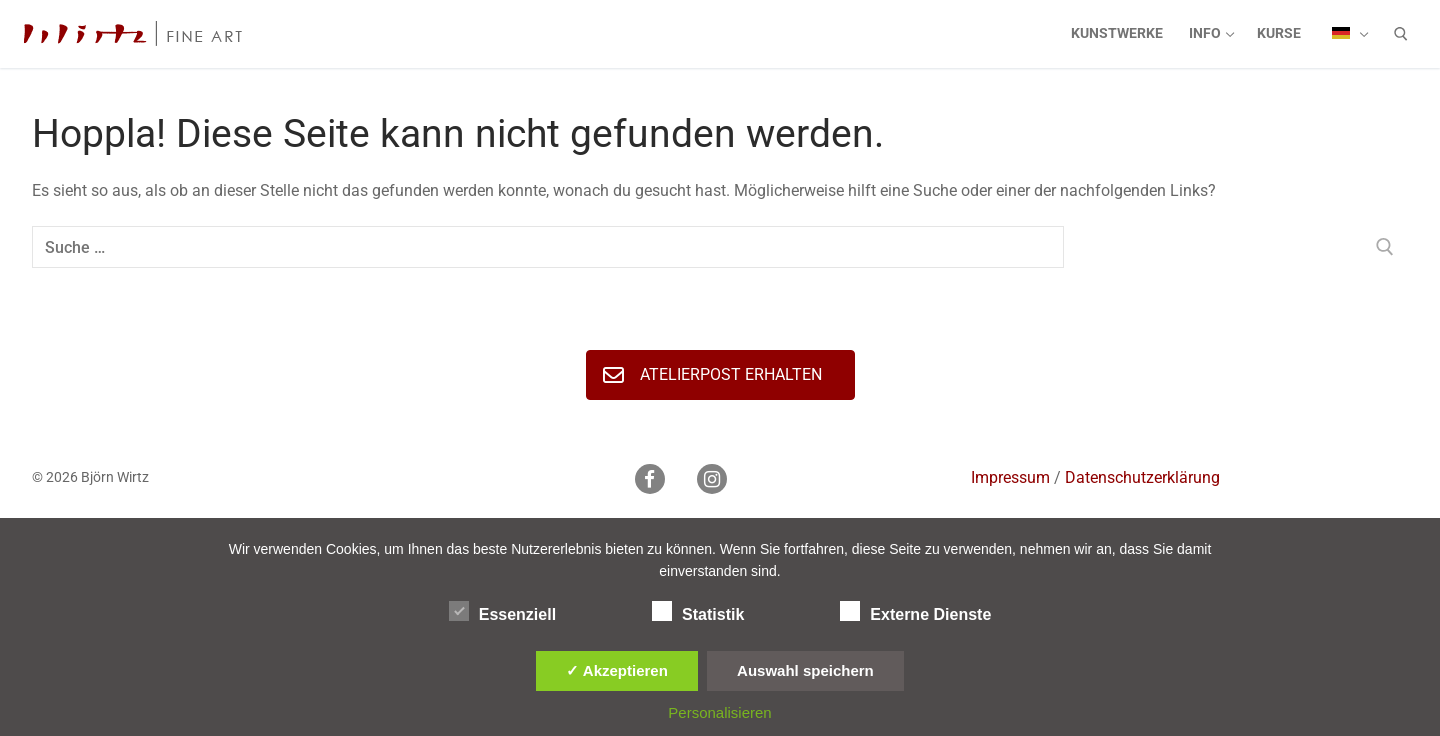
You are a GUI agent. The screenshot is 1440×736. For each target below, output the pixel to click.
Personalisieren (719, 712)
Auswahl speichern (805, 670)
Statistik (698, 611)
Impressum (1010, 477)
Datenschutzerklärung (1142, 477)
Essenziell (502, 611)
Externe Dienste (915, 611)
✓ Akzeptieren (617, 670)
